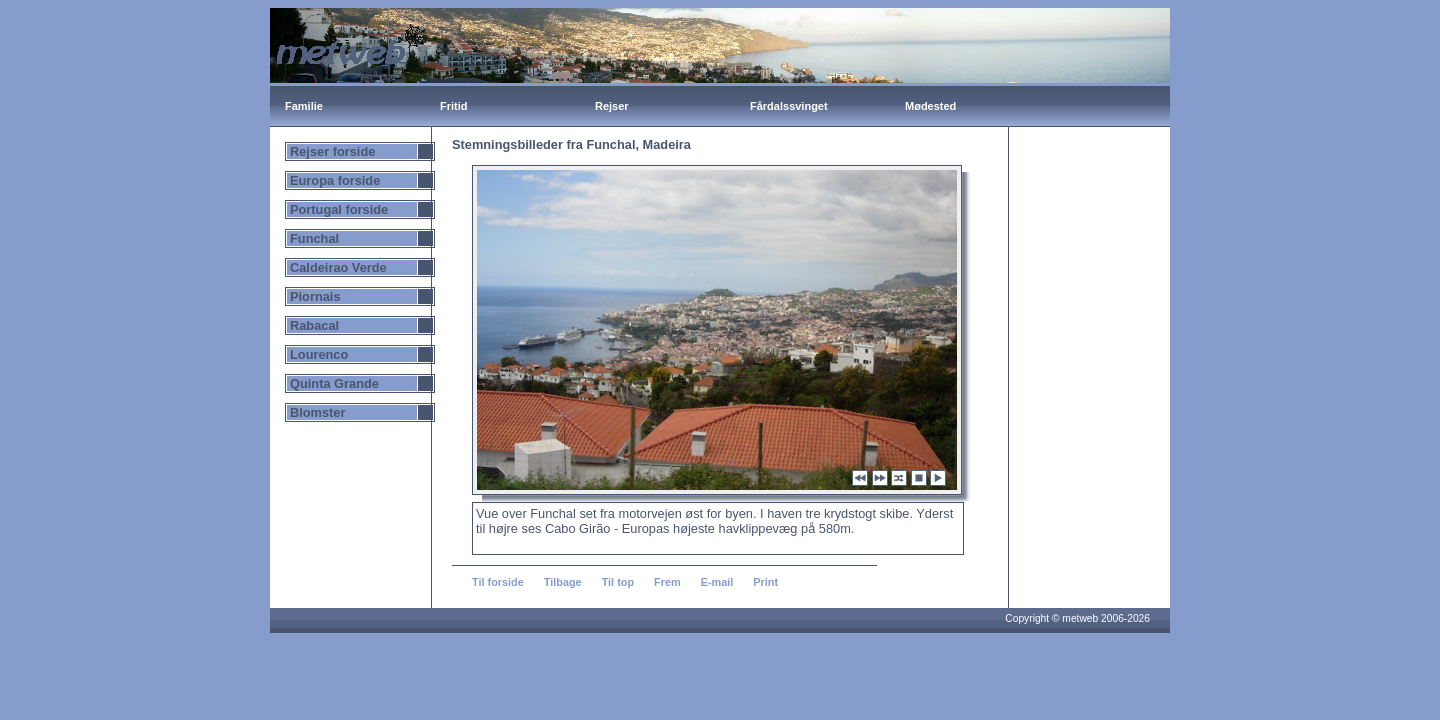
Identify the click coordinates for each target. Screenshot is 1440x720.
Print (765, 582)
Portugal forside (339, 209)
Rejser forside (332, 151)
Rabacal (314, 325)
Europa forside (335, 180)
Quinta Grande (334, 383)
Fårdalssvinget (789, 106)
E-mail (717, 582)
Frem (667, 582)
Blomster (317, 412)
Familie (304, 106)
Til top (618, 582)
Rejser (612, 106)
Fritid (454, 106)
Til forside (498, 582)
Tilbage (563, 582)
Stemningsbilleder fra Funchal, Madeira (571, 144)
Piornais (315, 296)
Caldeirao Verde (338, 267)
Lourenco (319, 354)
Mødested (930, 106)
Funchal (314, 238)
